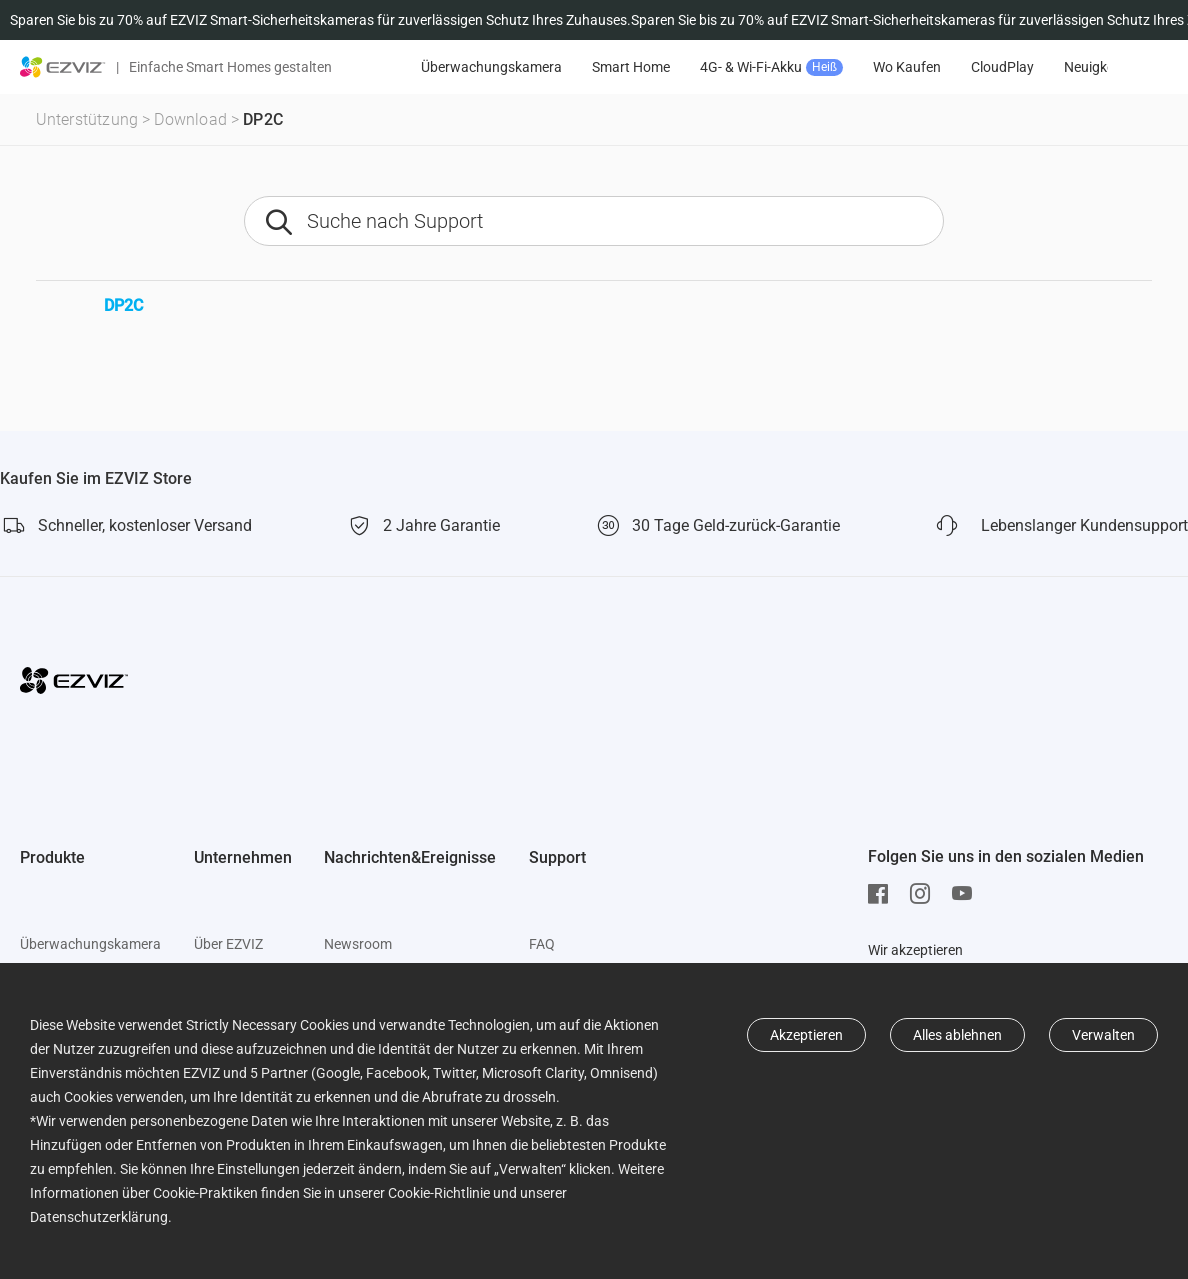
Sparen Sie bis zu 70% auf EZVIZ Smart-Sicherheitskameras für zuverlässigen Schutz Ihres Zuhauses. (320, 20)
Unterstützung (87, 119)
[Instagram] (925, 894)
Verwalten (1103, 1035)
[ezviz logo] (63, 67)
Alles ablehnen (957, 1035)
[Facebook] (883, 894)
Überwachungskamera (608, 67)
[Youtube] (967, 894)
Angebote (457, 67)
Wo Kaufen (1024, 67)
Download (190, 119)
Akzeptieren (806, 1035)
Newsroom (358, 944)
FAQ (542, 944)
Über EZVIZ (228, 944)
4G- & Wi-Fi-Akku (888, 67)
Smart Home (748, 67)
